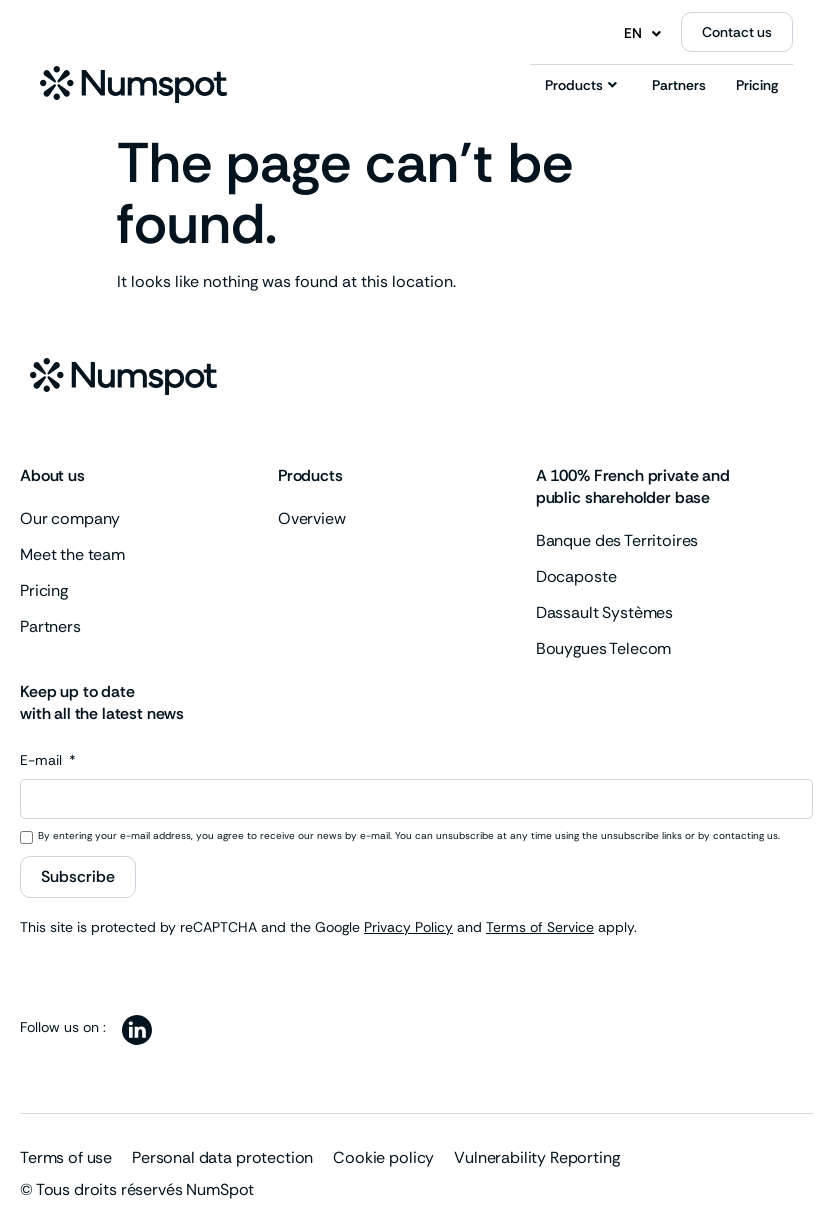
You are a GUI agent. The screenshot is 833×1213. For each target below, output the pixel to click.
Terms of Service (540, 927)
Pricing (757, 85)
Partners (679, 85)
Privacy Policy (408, 927)
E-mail (43, 761)
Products (581, 85)
